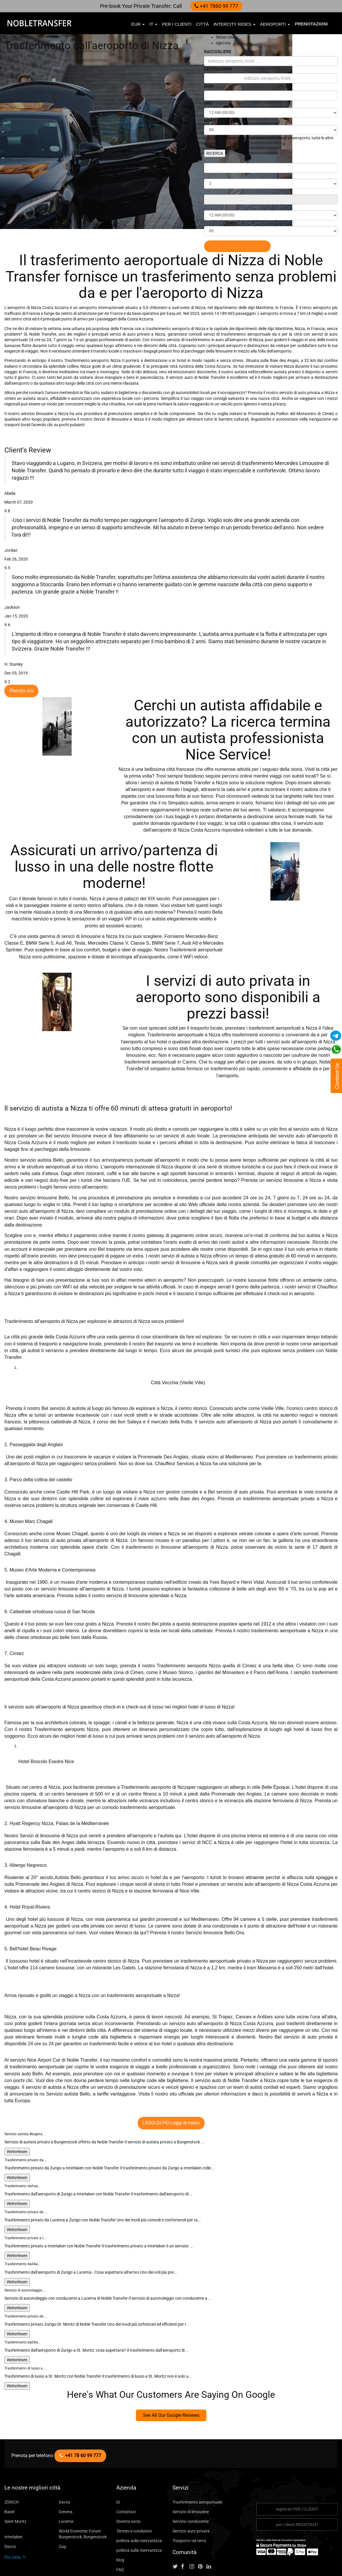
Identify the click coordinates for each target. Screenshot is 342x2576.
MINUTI (212, 120)
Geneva (65, 2473)
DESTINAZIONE (219, 69)
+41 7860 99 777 (213, 6)
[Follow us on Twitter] (176, 2528)
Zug (62, 2508)
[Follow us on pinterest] (202, 2528)
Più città (14, 2519)
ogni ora (222, 43)
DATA (209, 86)
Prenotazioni (311, 23)
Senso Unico (226, 37)
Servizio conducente (189, 2483)
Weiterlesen (16, 2113)
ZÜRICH (12, 2464)
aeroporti (275, 24)
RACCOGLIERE (219, 51)
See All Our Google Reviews (171, 2376)
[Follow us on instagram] (193, 2528)
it (153, 24)
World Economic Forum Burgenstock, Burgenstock (80, 2496)
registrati (297, 2471)
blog (120, 2522)
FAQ (120, 2531)
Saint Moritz (14, 2483)
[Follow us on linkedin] (211, 2528)
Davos (64, 2464)
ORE (208, 103)
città (202, 24)
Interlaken (12, 2499)
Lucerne (65, 2483)
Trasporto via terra (187, 2502)
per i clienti (176, 24)
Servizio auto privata (189, 2493)
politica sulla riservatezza (137, 2502)
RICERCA (215, 153)
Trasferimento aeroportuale (194, 2464)
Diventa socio (127, 2483)
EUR (138, 24)
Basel (8, 2473)
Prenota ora (20, 668)
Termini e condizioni (133, 2493)
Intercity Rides (234, 24)
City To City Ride (131, 2541)
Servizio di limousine (190, 2473)
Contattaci (124, 2473)
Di (118, 2464)
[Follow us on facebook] (185, 2528)
